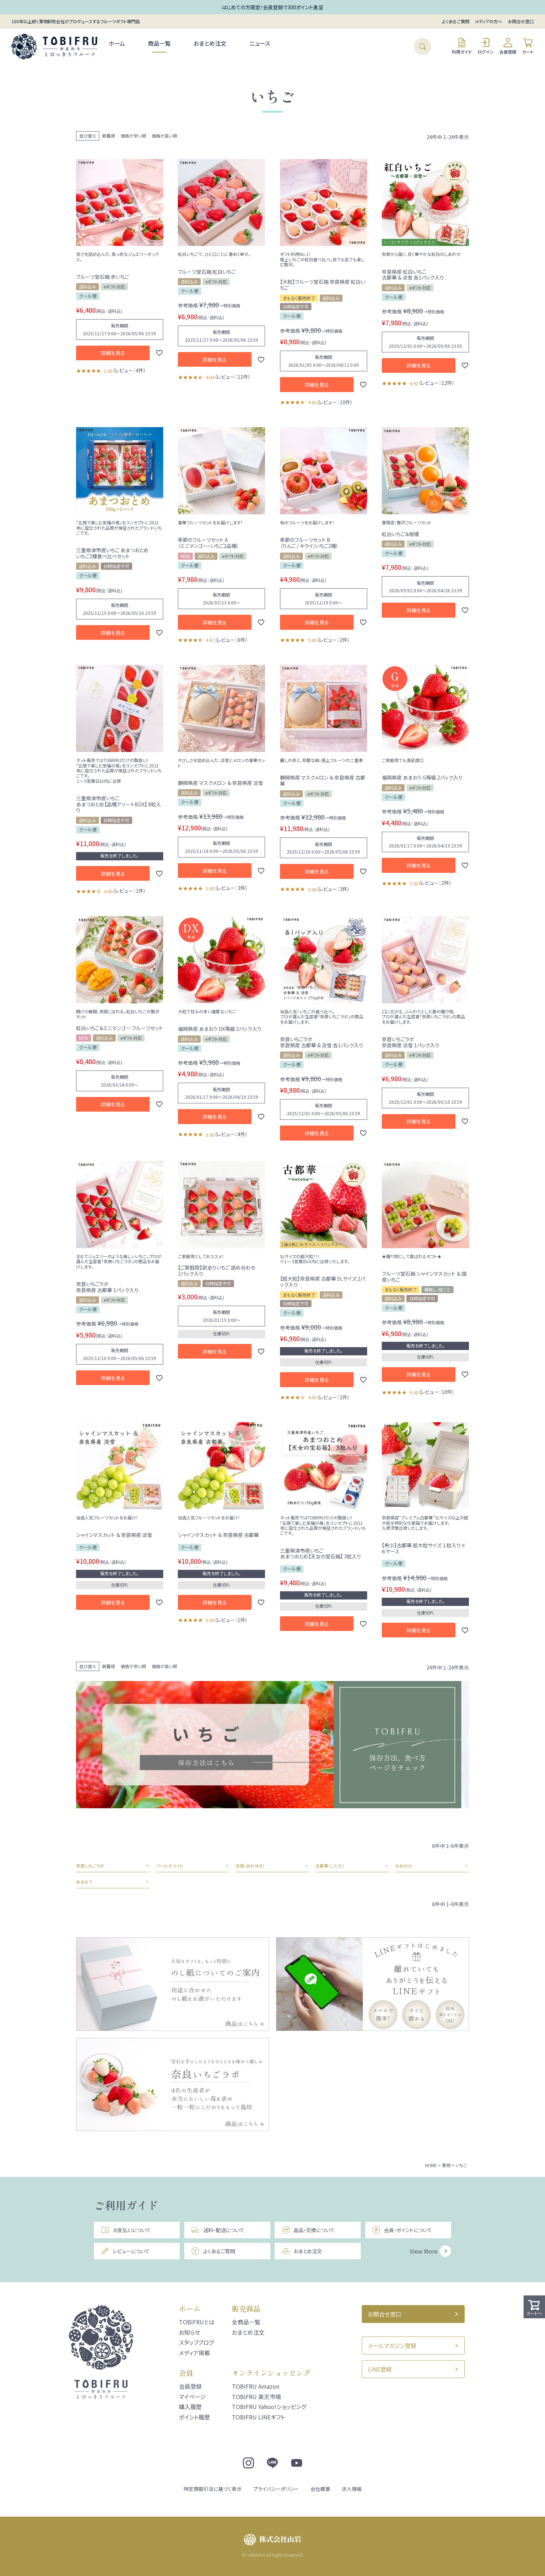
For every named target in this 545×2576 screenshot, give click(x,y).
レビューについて (125, 2251)
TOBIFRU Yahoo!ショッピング (269, 2406)
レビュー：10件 (334, 402)
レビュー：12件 (436, 382)
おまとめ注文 (210, 43)
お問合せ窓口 (521, 21)
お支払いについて (125, 2230)
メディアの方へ (488, 21)
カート (528, 46)
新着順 (108, 136)
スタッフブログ (196, 2342)
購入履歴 (190, 2406)
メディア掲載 (194, 2352)
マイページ (192, 2396)
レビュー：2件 (333, 639)
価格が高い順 (164, 136)
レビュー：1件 (129, 890)
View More (424, 2251)
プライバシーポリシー (276, 2488)
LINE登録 (380, 2369)
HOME (431, 2165)
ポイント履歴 (194, 2417)
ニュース (259, 43)
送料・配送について (217, 2230)
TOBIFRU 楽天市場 (256, 2396)
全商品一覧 (246, 2322)
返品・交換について (308, 2230)
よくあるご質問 (455, 21)
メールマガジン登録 (392, 2345)
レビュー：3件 (231, 887)
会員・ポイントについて (402, 2230)
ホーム (117, 43)
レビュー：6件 (231, 639)
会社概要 (320, 2488)
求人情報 (352, 2488)
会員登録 (507, 46)
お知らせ (189, 2332)
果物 (446, 2165)
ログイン (486, 46)
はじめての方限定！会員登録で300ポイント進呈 (272, 7)
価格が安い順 (133, 136)
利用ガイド (462, 46)
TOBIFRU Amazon (255, 2386)
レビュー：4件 (129, 370)
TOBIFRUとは (197, 2322)
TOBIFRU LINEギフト (258, 2417)
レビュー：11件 (232, 376)
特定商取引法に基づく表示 (213, 2488)
